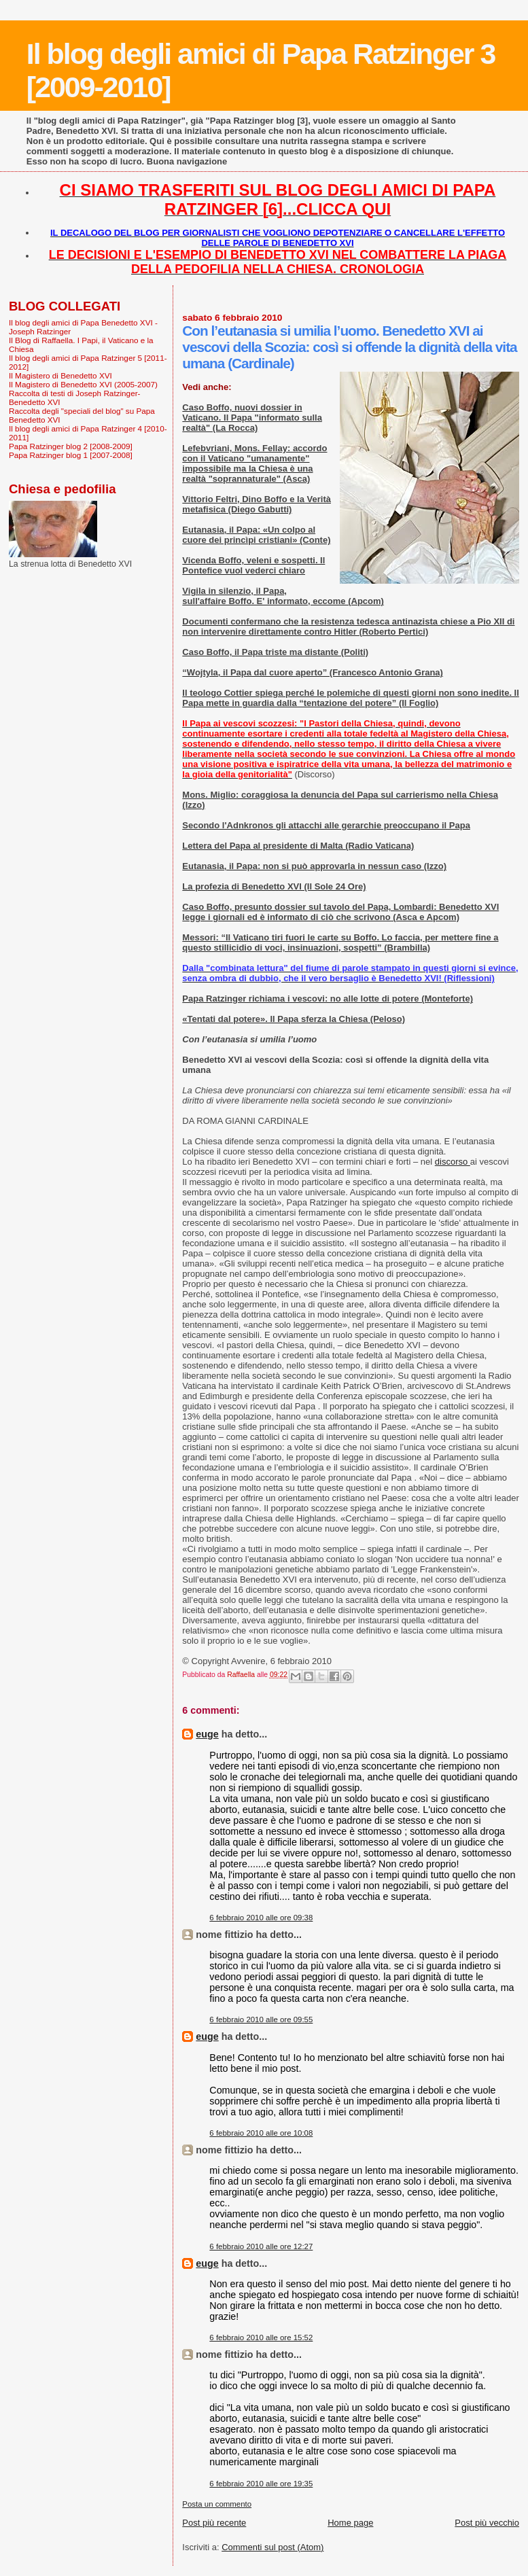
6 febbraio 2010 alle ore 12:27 (261, 2246)
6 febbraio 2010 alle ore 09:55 (261, 2019)
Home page (350, 2523)
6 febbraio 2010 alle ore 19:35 (261, 2484)
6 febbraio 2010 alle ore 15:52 (261, 2337)
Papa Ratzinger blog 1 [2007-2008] (71, 455)
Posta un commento (216, 2504)
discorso (452, 1162)
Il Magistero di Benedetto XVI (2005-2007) (83, 384)
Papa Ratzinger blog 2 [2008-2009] (71, 446)
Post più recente (214, 2523)
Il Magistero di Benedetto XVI (60, 375)
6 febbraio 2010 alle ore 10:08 (261, 2133)
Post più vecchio (487, 2523)
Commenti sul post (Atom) (272, 2547)
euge (207, 1734)
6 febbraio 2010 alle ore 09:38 (261, 1917)
